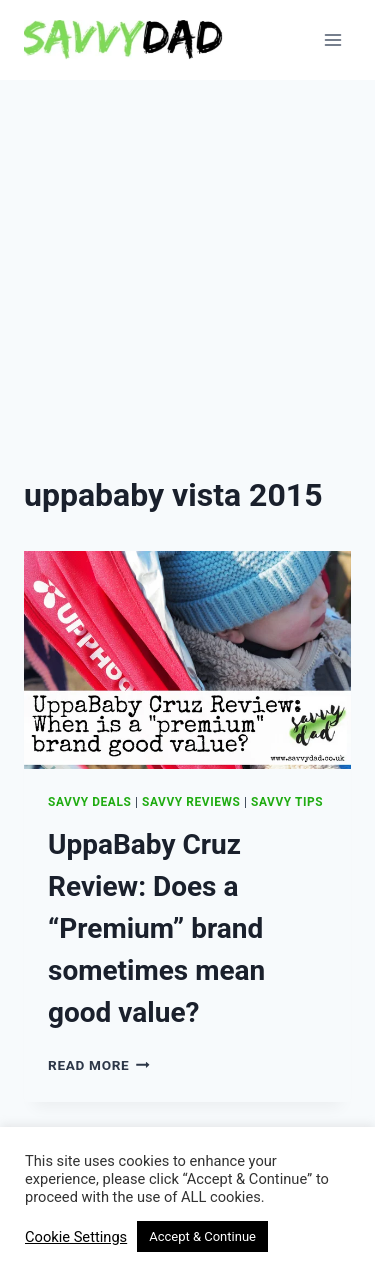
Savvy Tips (287, 802)
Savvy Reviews (191, 802)
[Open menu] (332, 39)
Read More (99, 1065)
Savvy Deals (89, 802)
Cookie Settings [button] (76, 1237)
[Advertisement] (187, 277)
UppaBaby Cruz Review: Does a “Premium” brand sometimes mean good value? (156, 928)
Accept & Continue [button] (202, 1236)
